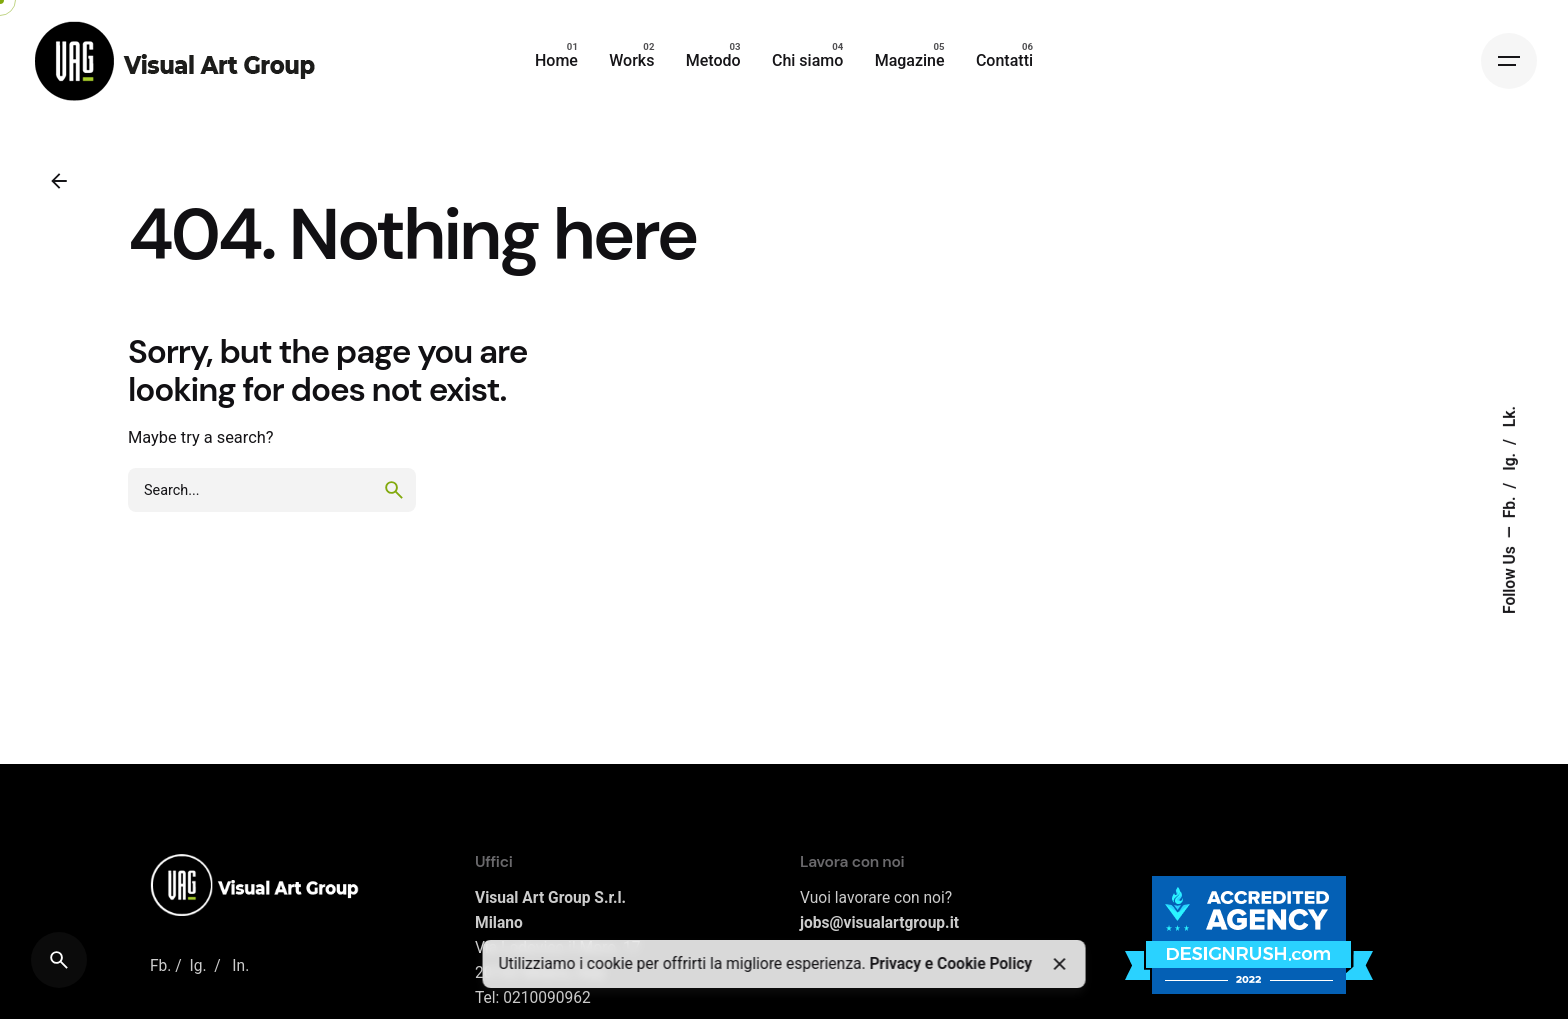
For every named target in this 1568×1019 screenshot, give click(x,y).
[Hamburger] (1509, 61)
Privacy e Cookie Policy (950, 964)
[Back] (59, 181)
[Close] (1060, 964)
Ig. (1510, 460)
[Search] (59, 960)
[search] (394, 490)
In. (240, 966)
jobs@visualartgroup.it (879, 923)
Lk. (1510, 416)
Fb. (1510, 505)
